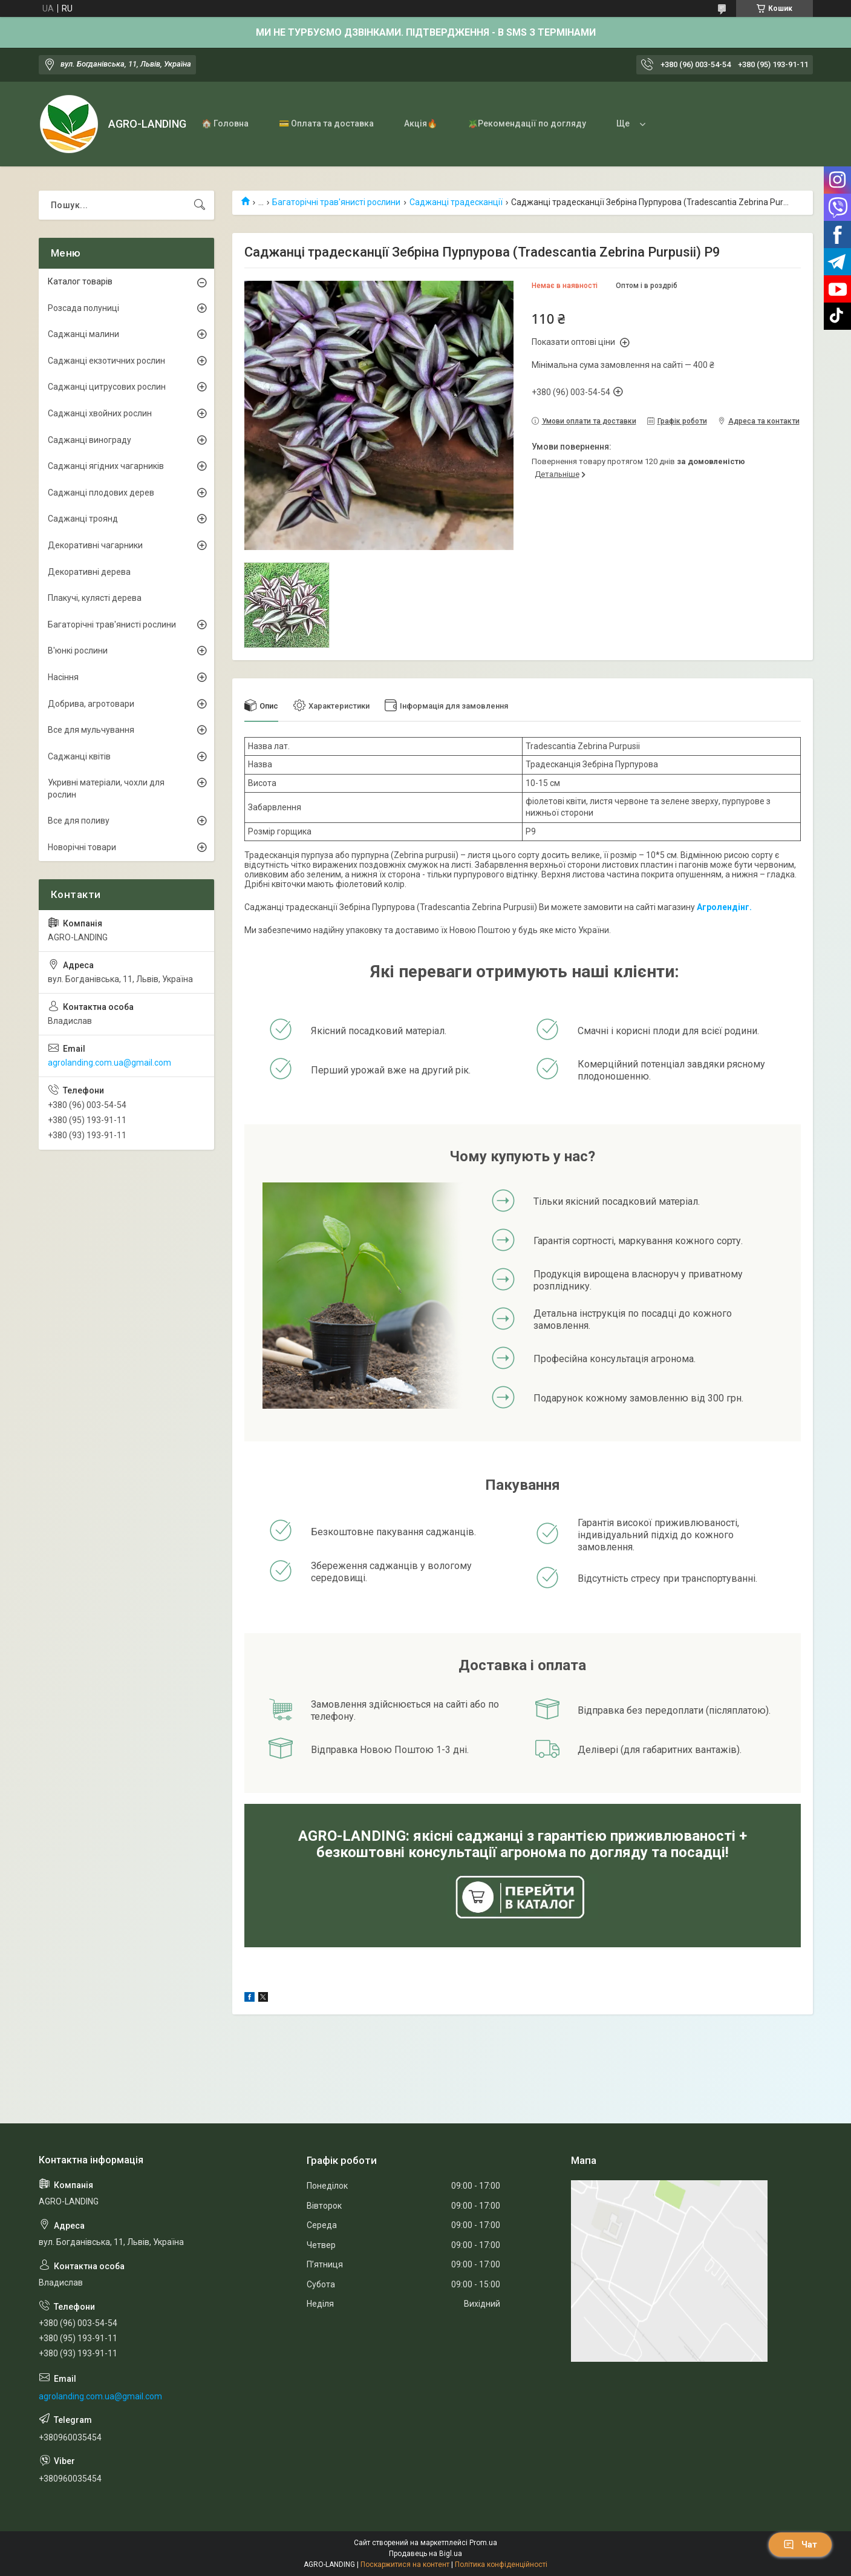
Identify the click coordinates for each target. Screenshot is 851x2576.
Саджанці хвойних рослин (100, 413)
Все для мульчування (91, 730)
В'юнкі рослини (78, 650)
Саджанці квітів (79, 756)
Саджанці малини (83, 334)
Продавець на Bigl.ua (425, 2553)
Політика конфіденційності (501, 2564)
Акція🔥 (420, 123)
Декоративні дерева (89, 572)
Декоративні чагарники (95, 545)
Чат (800, 2544)
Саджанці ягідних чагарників (106, 466)
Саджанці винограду (89, 440)
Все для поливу (78, 820)
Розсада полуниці (83, 308)
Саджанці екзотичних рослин (106, 360)
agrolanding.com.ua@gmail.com (109, 1062)
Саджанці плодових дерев (101, 492)
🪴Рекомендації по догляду (527, 123)
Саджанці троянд (83, 518)
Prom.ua (483, 2542)
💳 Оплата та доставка (326, 123)
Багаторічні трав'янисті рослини (336, 202)
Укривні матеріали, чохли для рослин (106, 788)
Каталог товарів (80, 281)
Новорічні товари (82, 847)
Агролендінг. (724, 907)
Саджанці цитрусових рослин (107, 387)
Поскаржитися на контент (404, 2564)
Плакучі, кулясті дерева (95, 598)
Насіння (63, 677)
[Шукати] (199, 205)
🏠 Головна (225, 123)
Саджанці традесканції (456, 202)
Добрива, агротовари (91, 704)
